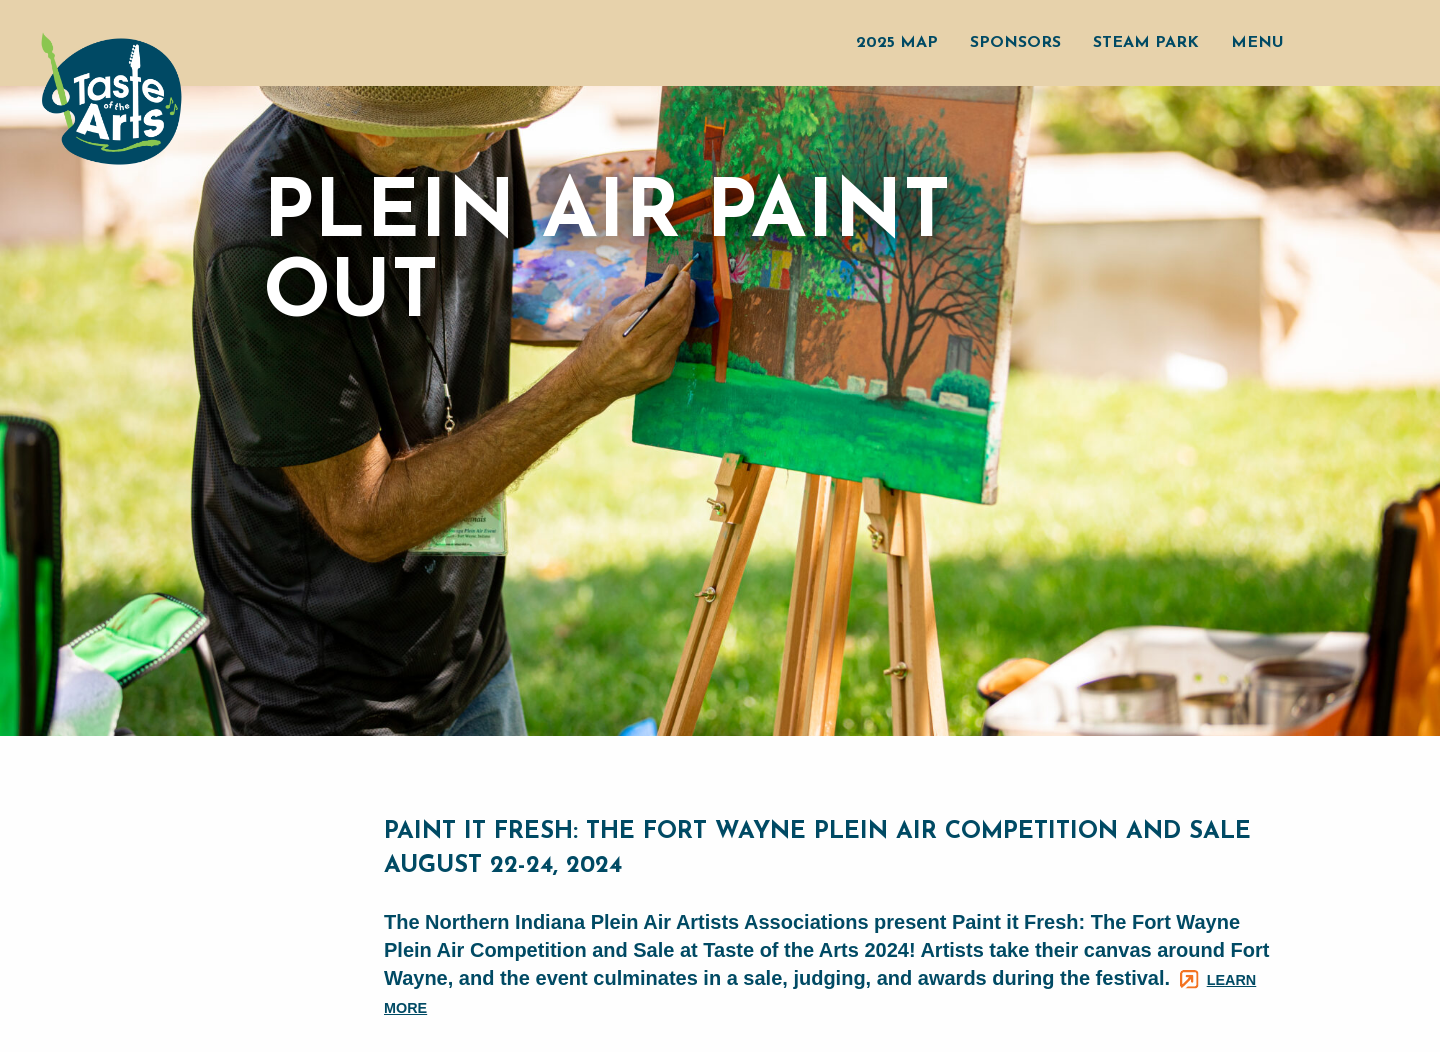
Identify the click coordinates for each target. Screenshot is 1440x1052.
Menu (1257, 43)
